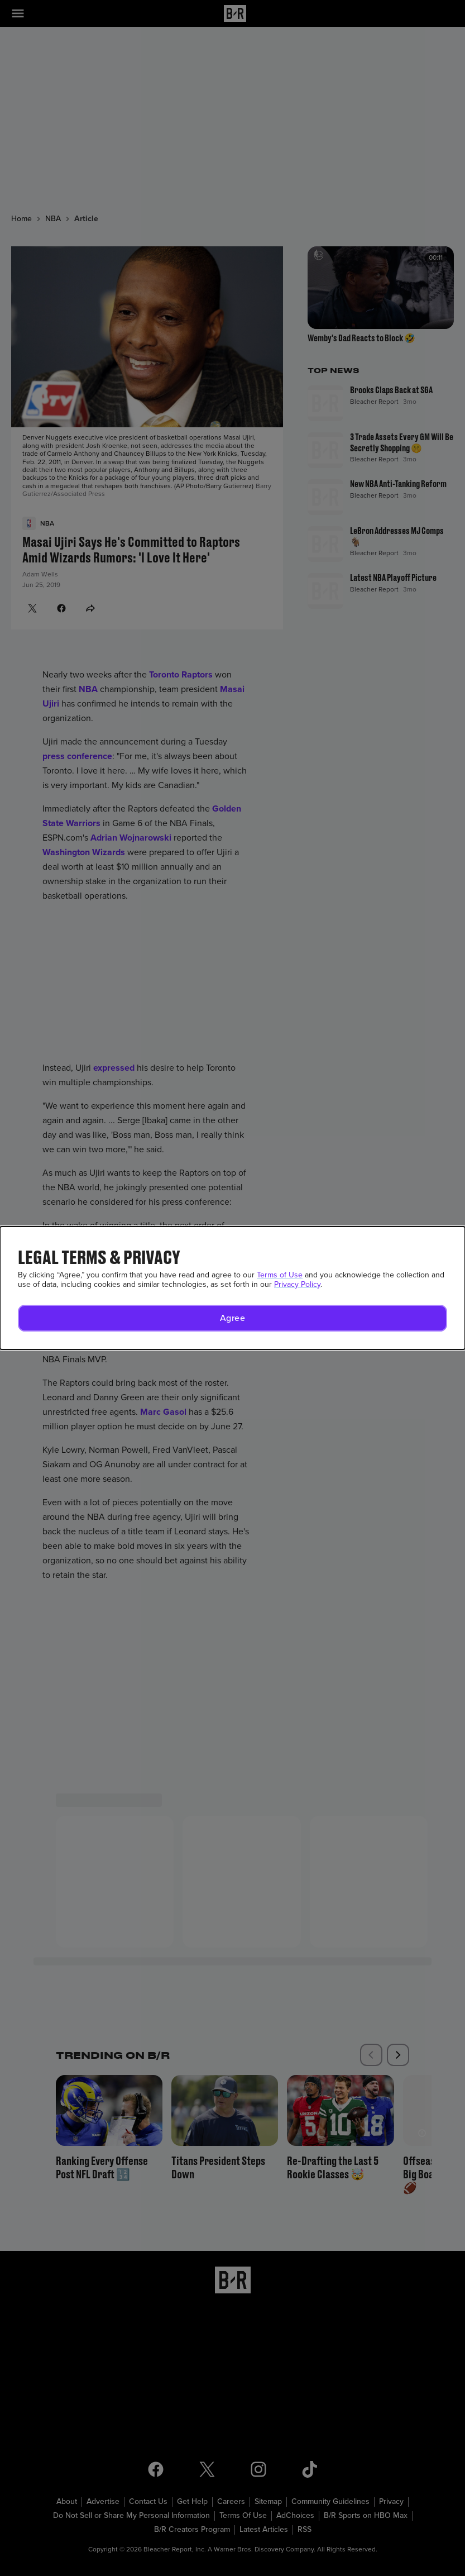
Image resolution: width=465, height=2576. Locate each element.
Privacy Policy (297, 1284)
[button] (232, 1318)
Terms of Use (280, 1275)
